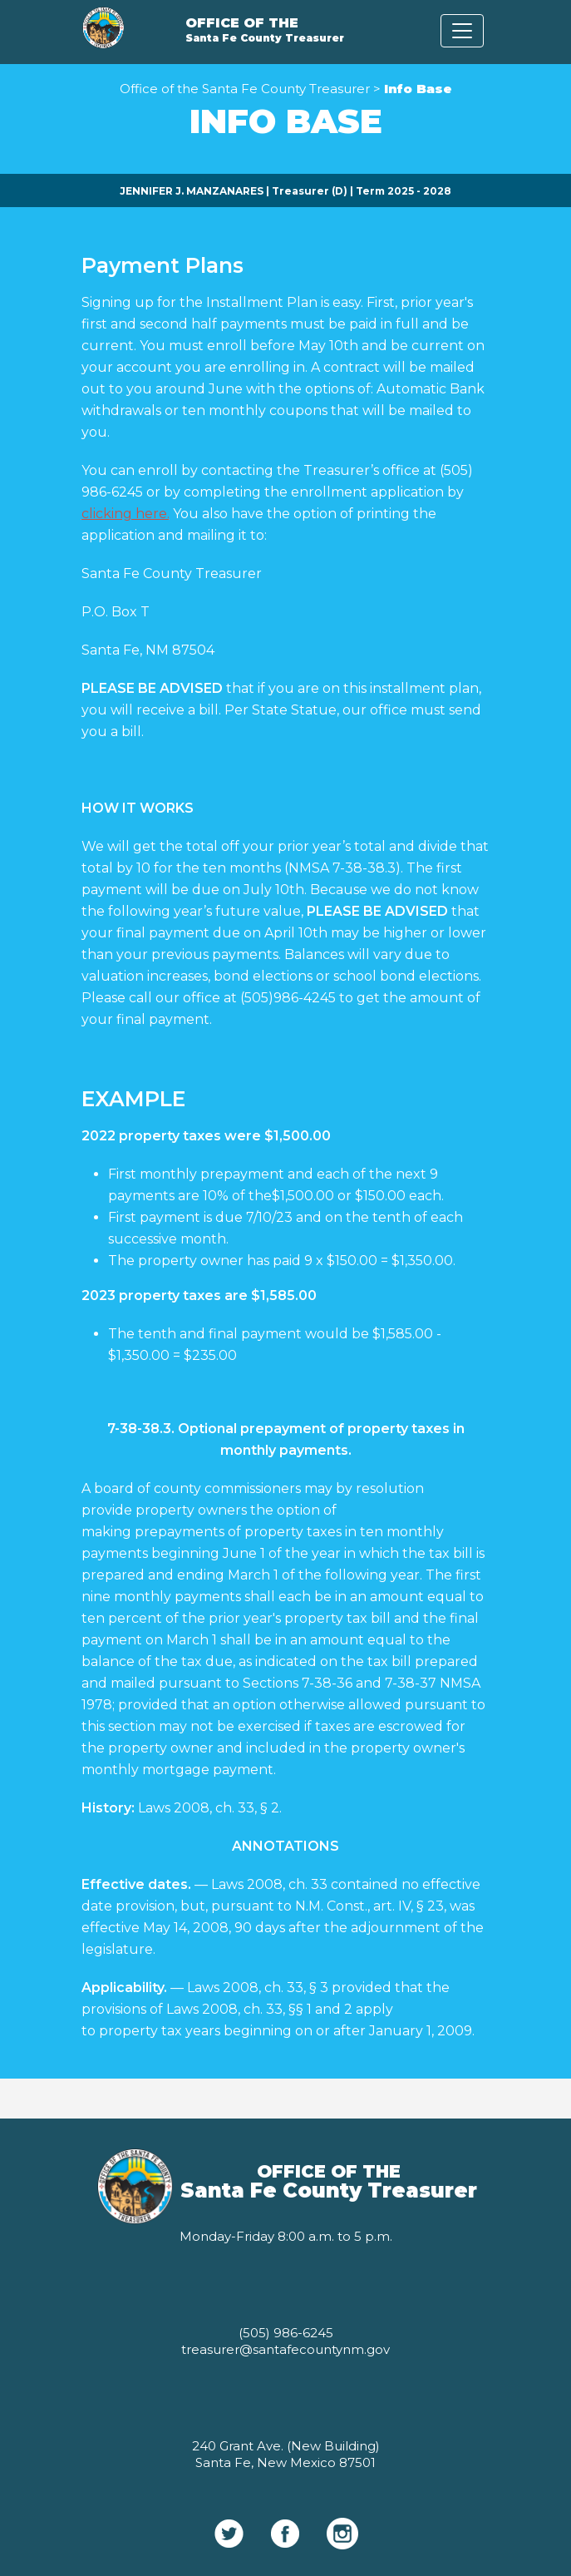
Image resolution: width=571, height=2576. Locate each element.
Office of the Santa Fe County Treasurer (245, 88)
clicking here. (125, 514)
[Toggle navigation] (462, 30)
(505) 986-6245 (286, 2333)
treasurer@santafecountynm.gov (285, 2349)
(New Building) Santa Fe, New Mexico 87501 (287, 2454)
